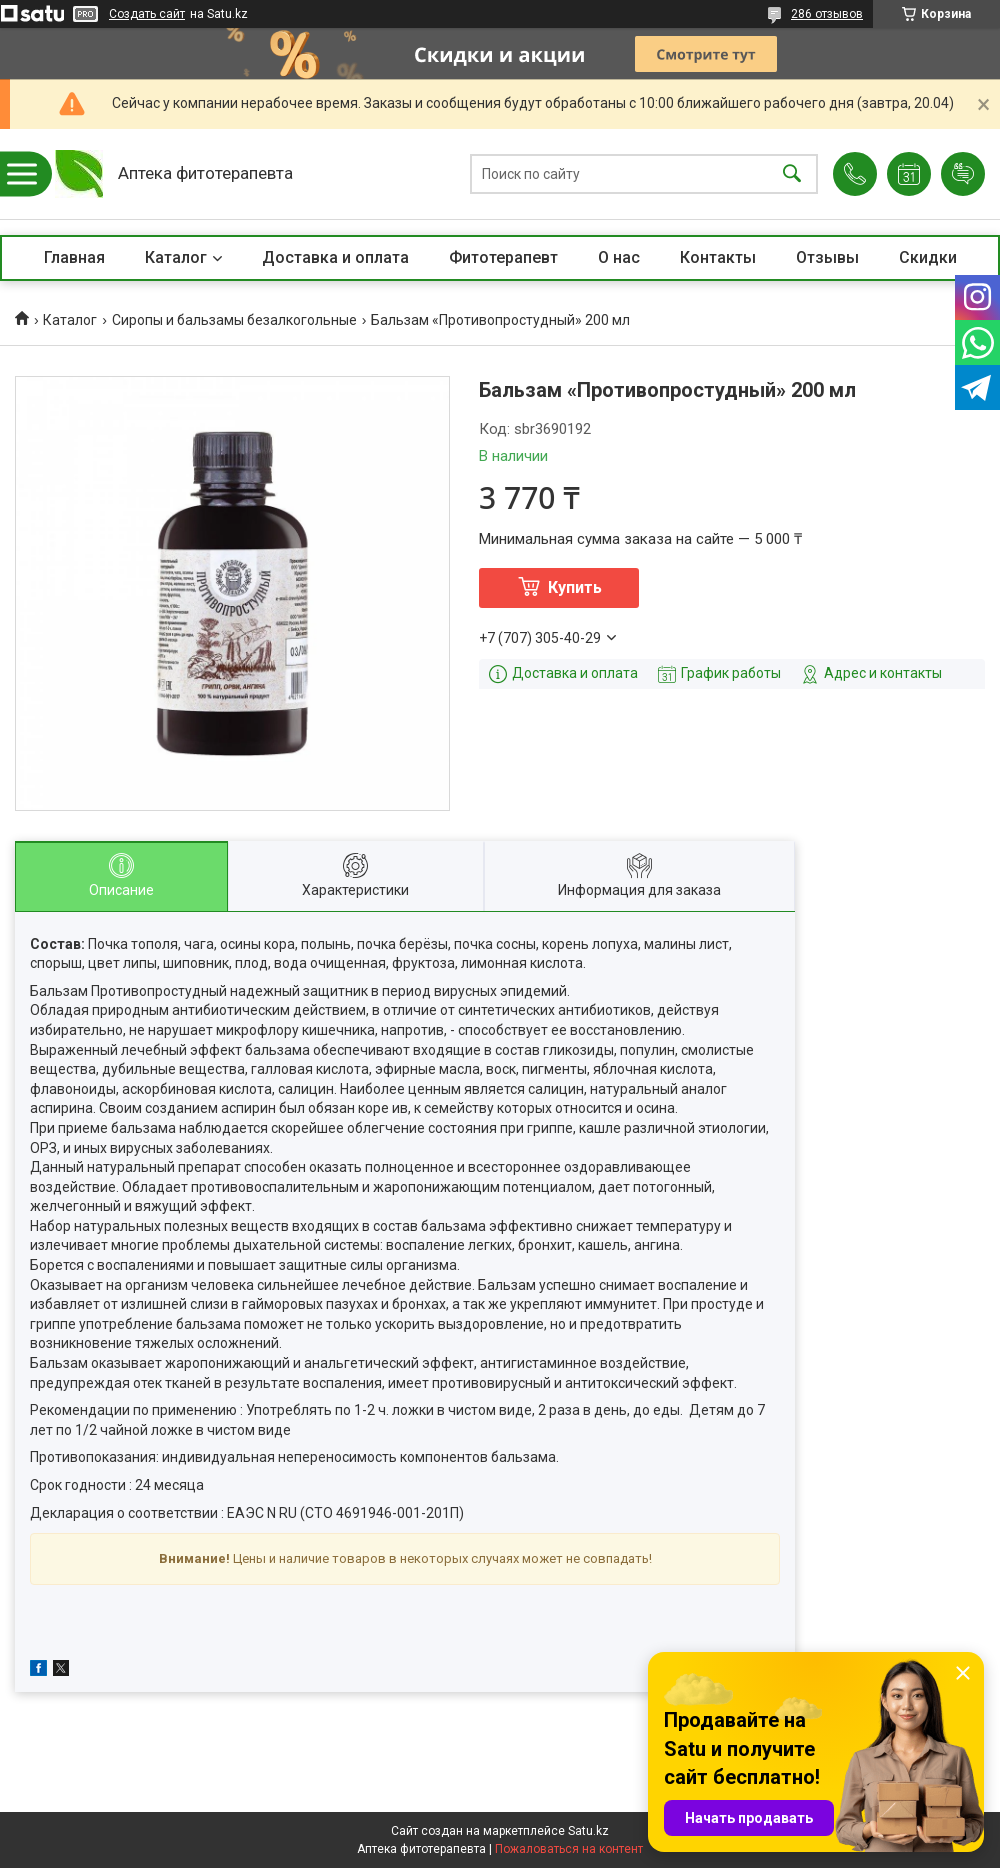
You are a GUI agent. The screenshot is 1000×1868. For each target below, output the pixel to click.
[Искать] (792, 174)
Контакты (718, 257)
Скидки (928, 257)
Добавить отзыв (963, 174)
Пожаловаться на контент (569, 1849)
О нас (619, 257)
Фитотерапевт (503, 257)
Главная (74, 257)
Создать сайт (147, 14)
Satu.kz (588, 1831)
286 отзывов (827, 14)
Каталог (176, 257)
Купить (575, 587)
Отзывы (827, 257)
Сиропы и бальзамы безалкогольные (234, 320)
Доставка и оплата (335, 257)
